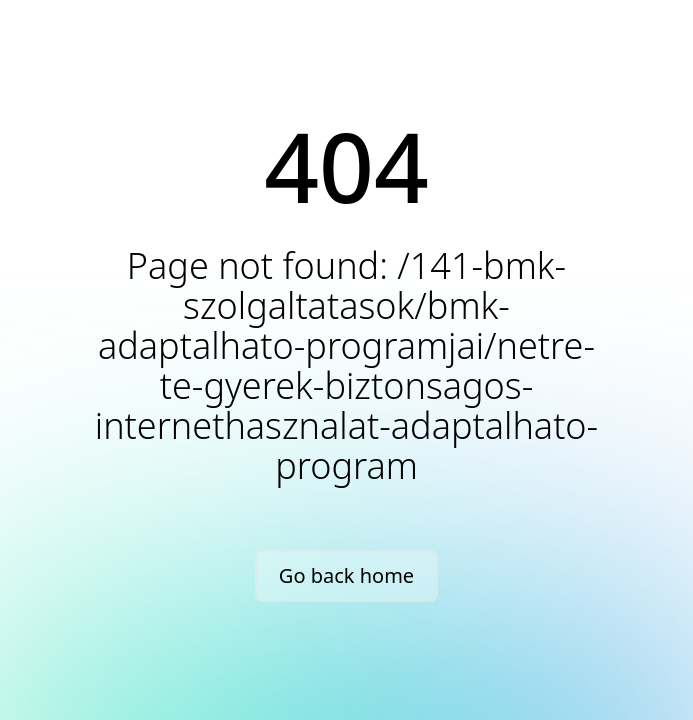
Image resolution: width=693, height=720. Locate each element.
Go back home (346, 575)
